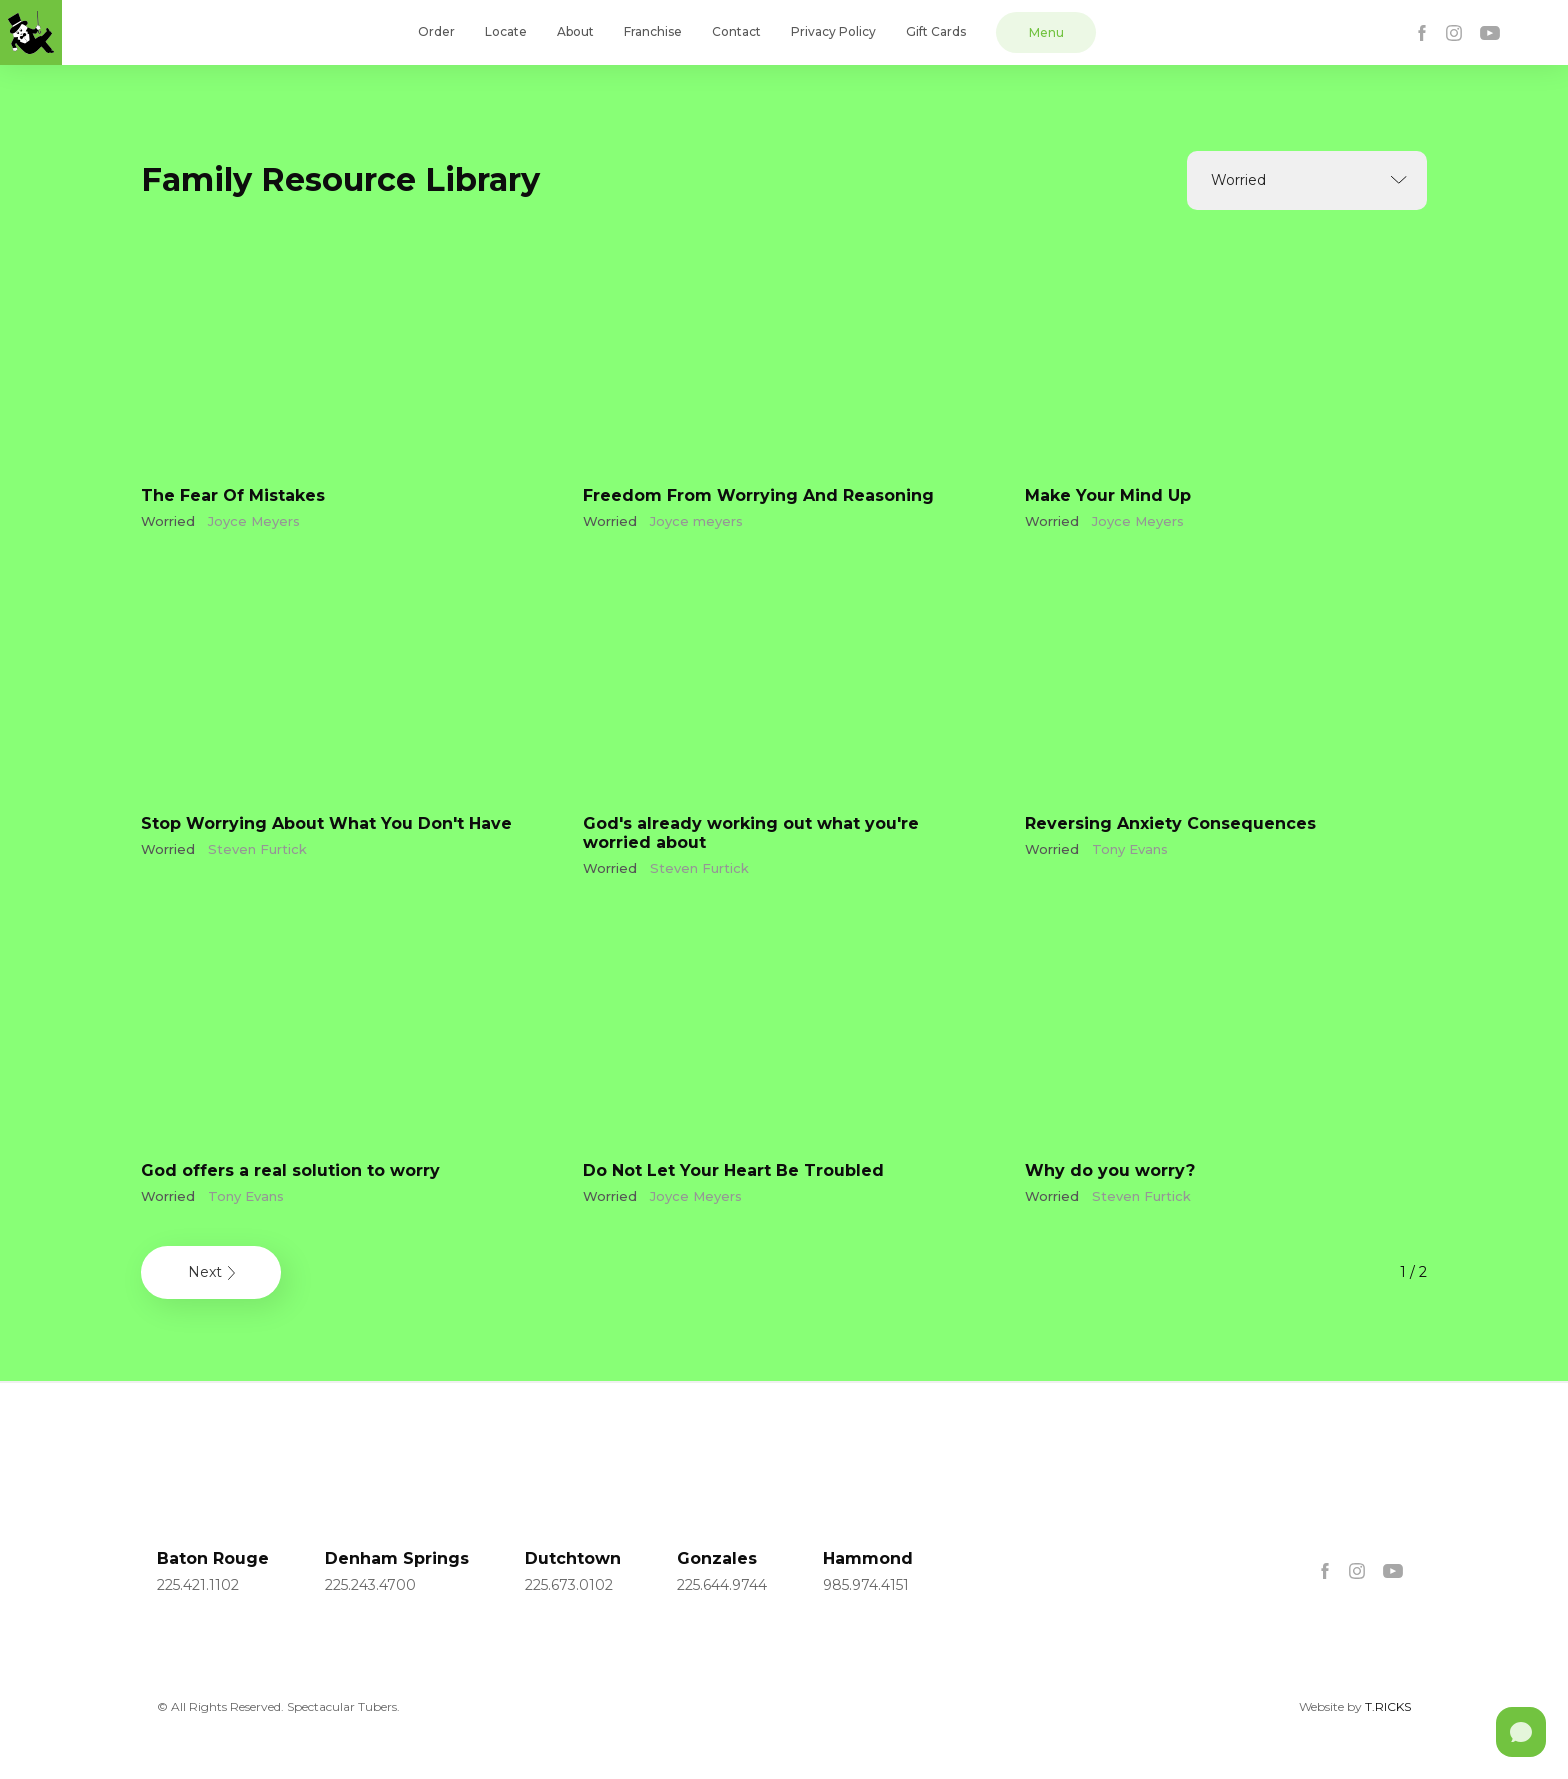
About (575, 31)
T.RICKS (1388, 1706)
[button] (1307, 180)
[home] (31, 32)
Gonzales (717, 1558)
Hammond (868, 1558)
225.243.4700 (370, 1585)
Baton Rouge (213, 1558)
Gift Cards (936, 31)
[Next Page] (211, 1272)
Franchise (653, 31)
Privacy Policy (833, 31)
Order (436, 31)
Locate (506, 31)
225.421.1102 (198, 1585)
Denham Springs (397, 1558)
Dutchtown (573, 1558)
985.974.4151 (866, 1585)
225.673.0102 (569, 1585)
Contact (736, 31)
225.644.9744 (722, 1585)
